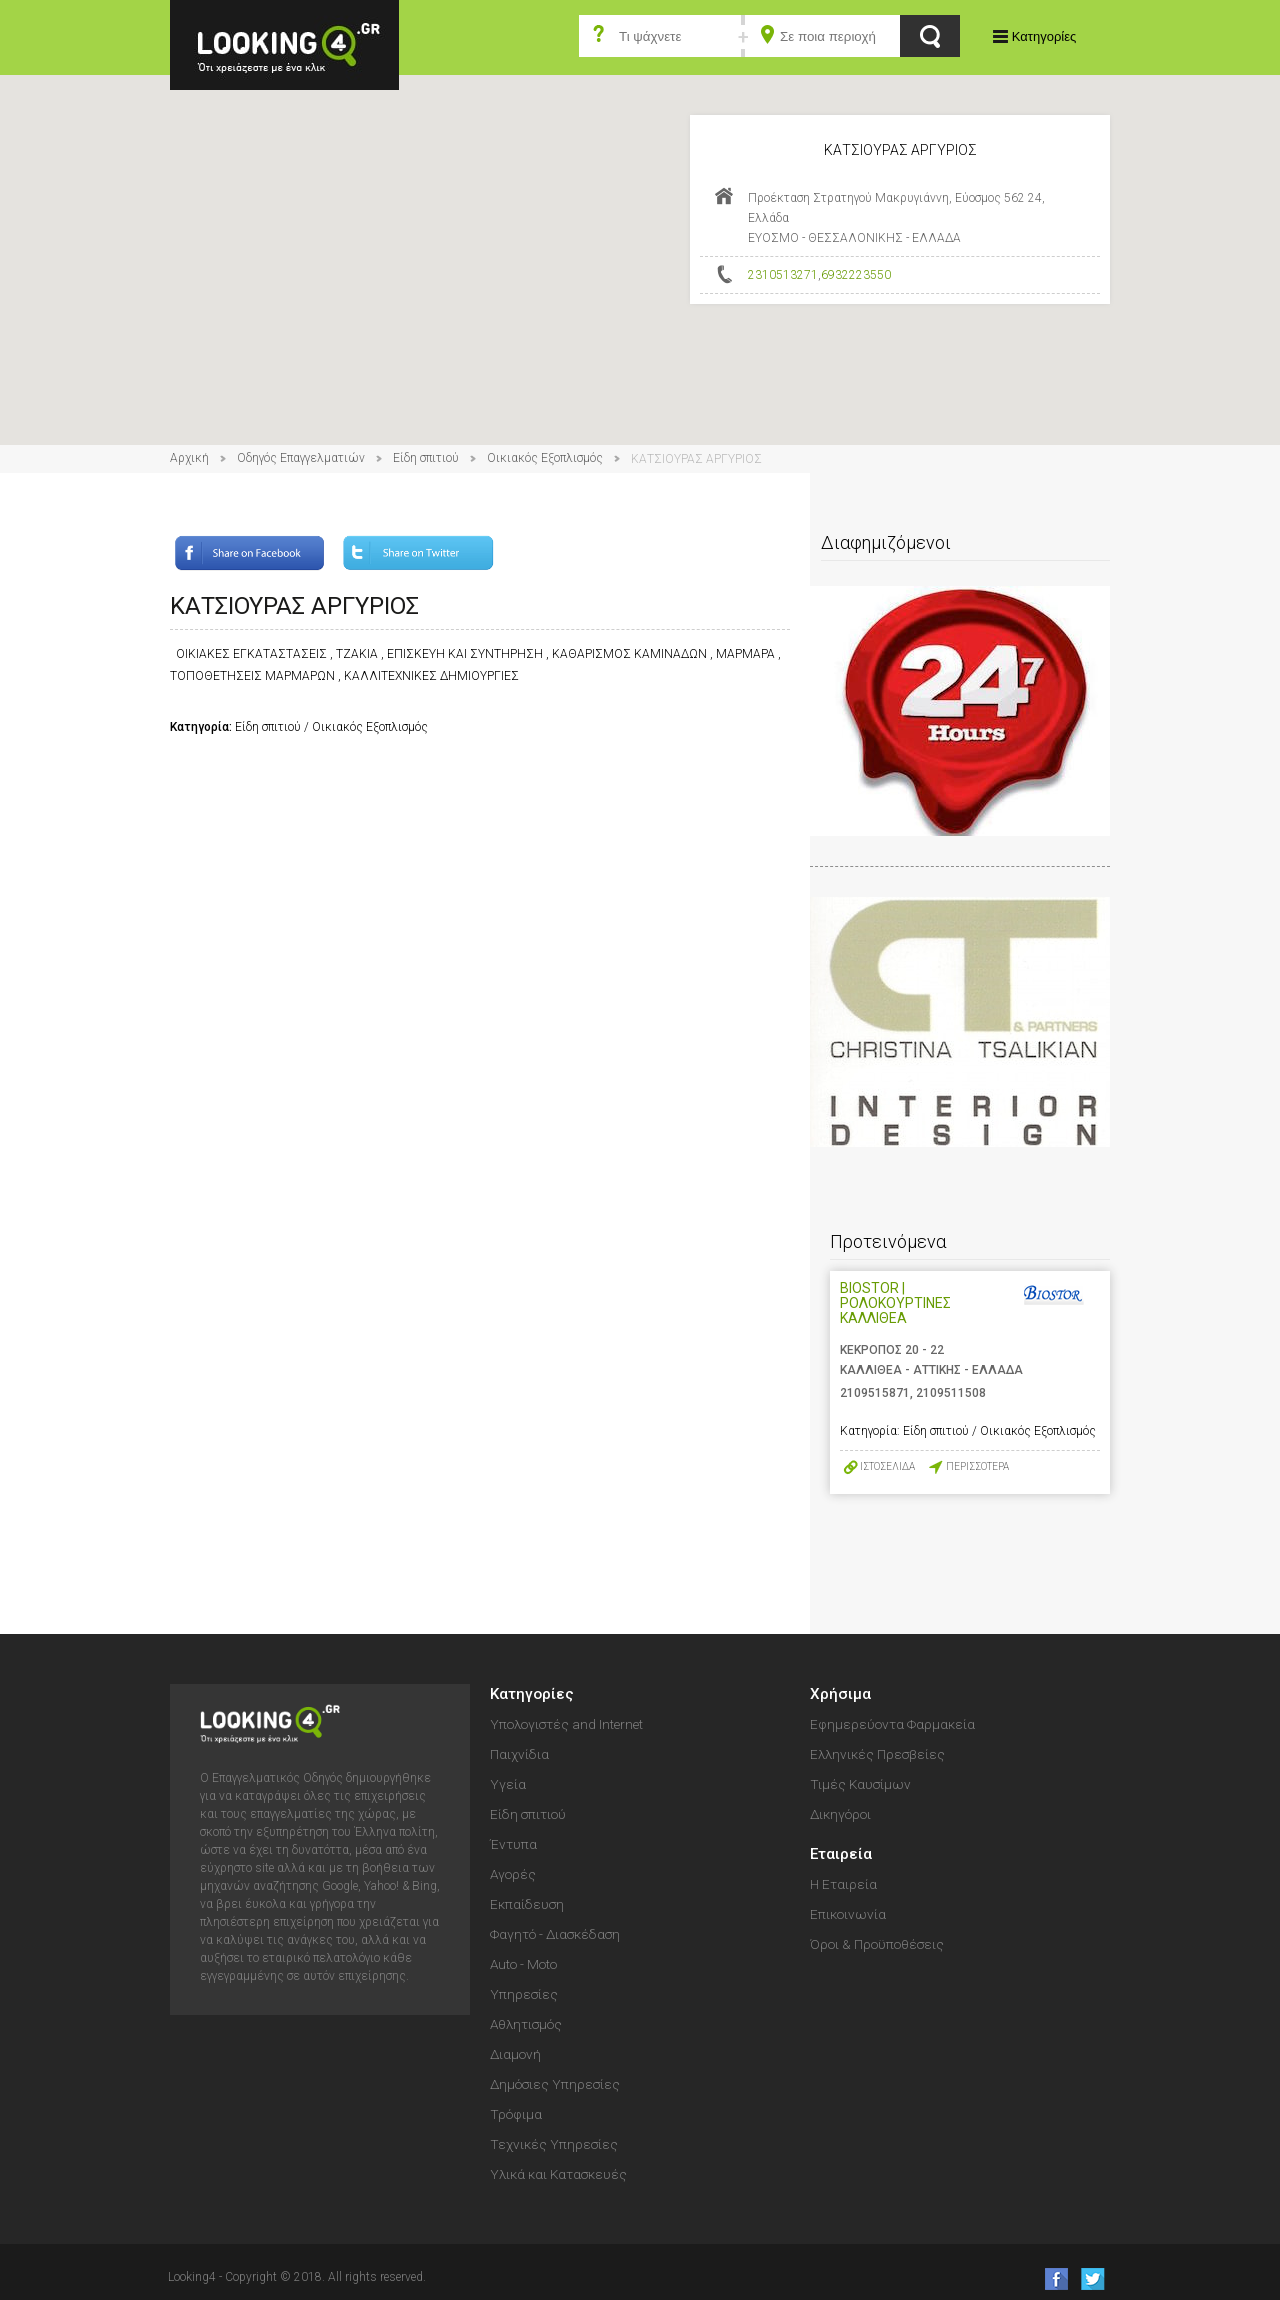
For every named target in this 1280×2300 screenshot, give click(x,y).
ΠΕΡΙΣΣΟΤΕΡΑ (977, 1466)
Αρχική (189, 458)
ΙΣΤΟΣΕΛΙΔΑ (887, 1466)
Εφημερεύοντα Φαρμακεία (892, 1724)
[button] (640, 241)
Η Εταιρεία (843, 1884)
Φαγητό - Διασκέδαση (555, 1934)
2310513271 (783, 275)
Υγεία (508, 1784)
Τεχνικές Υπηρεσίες (554, 2144)
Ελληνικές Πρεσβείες (877, 1754)
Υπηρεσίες (524, 1994)
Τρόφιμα (516, 2114)
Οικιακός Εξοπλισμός (545, 458)
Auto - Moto (523, 1964)
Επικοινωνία (848, 1914)
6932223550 (856, 275)
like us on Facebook (1050, 2278)
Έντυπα (513, 1844)
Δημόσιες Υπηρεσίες (555, 2084)
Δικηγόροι (840, 1814)
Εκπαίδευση (527, 1904)
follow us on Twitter (1091, 2278)
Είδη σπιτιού (426, 458)
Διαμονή (515, 2054)
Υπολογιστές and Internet (566, 1724)
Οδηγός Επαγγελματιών (301, 458)
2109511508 (951, 1393)
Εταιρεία (841, 1854)
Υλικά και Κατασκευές (558, 2174)
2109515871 (875, 1393)
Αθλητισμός (526, 2024)
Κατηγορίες (1044, 36)
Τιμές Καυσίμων (860, 1784)
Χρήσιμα (840, 1694)
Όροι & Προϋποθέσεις (877, 1944)
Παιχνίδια (519, 1754)
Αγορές (513, 1874)
